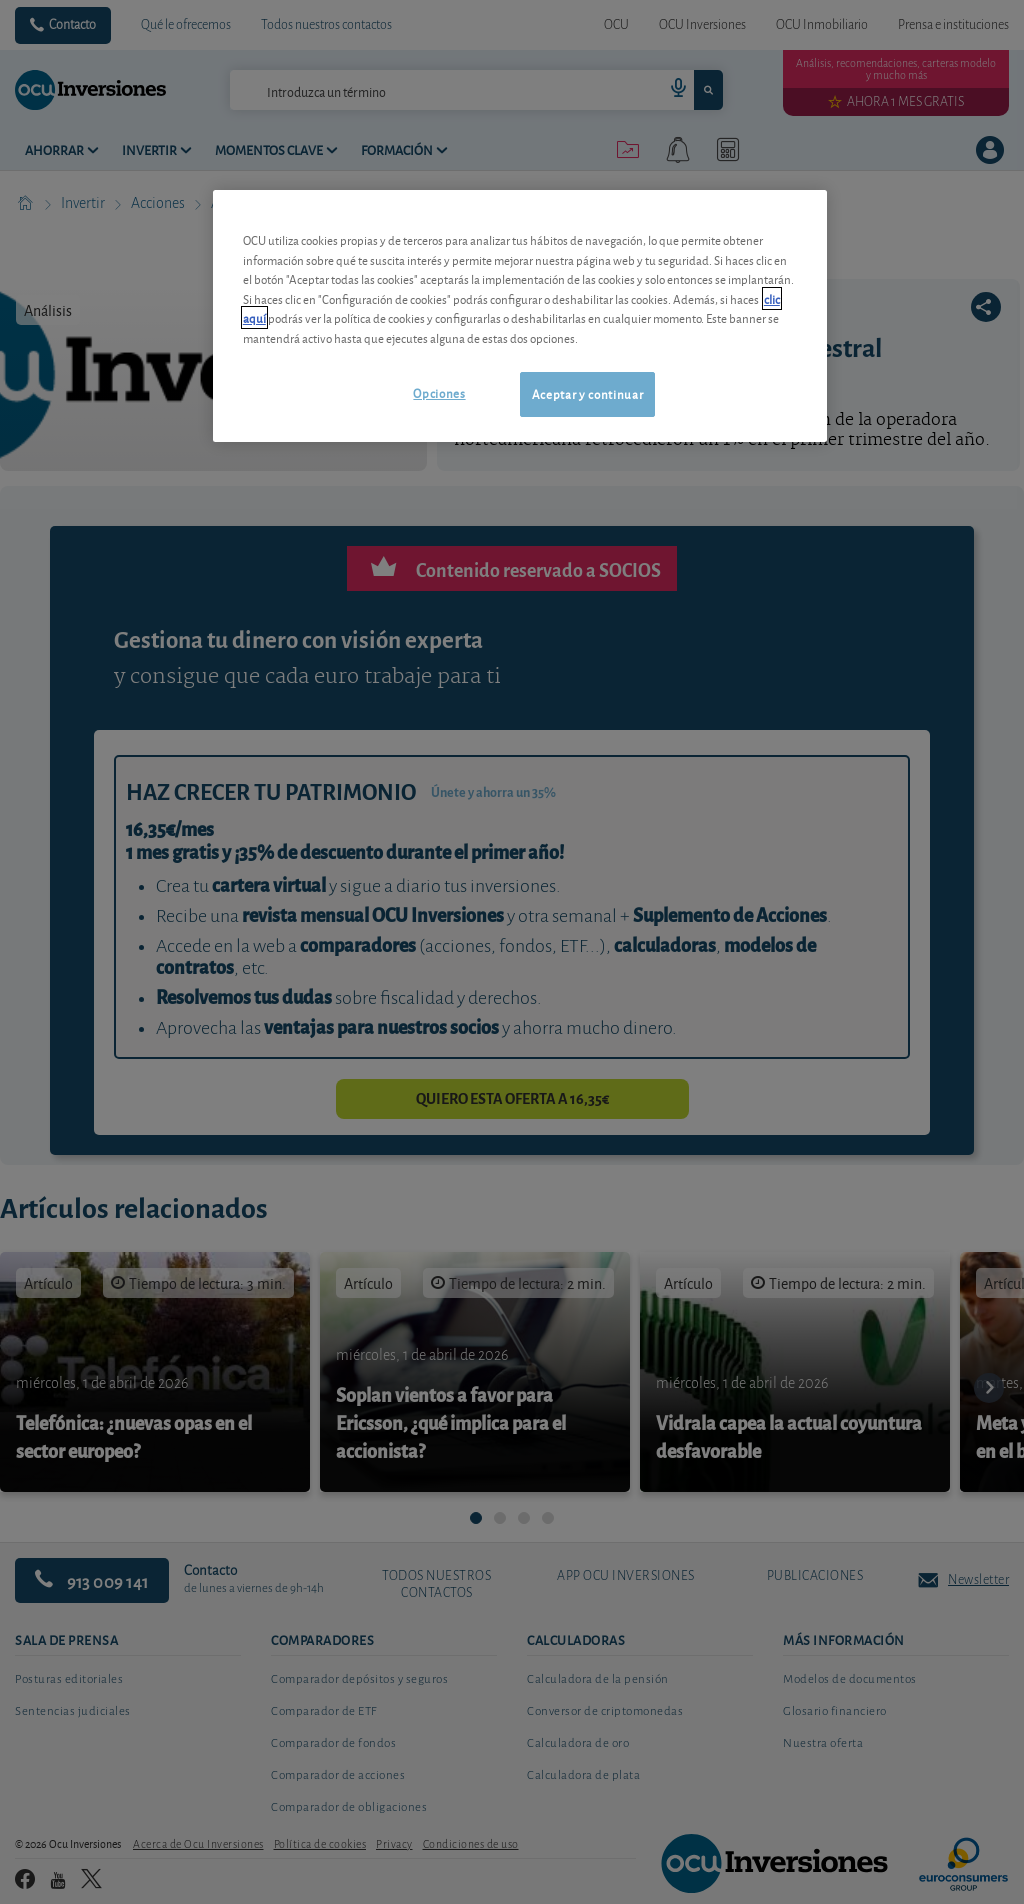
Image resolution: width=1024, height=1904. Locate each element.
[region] (520, 315)
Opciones (439, 392)
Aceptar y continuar (587, 393)
